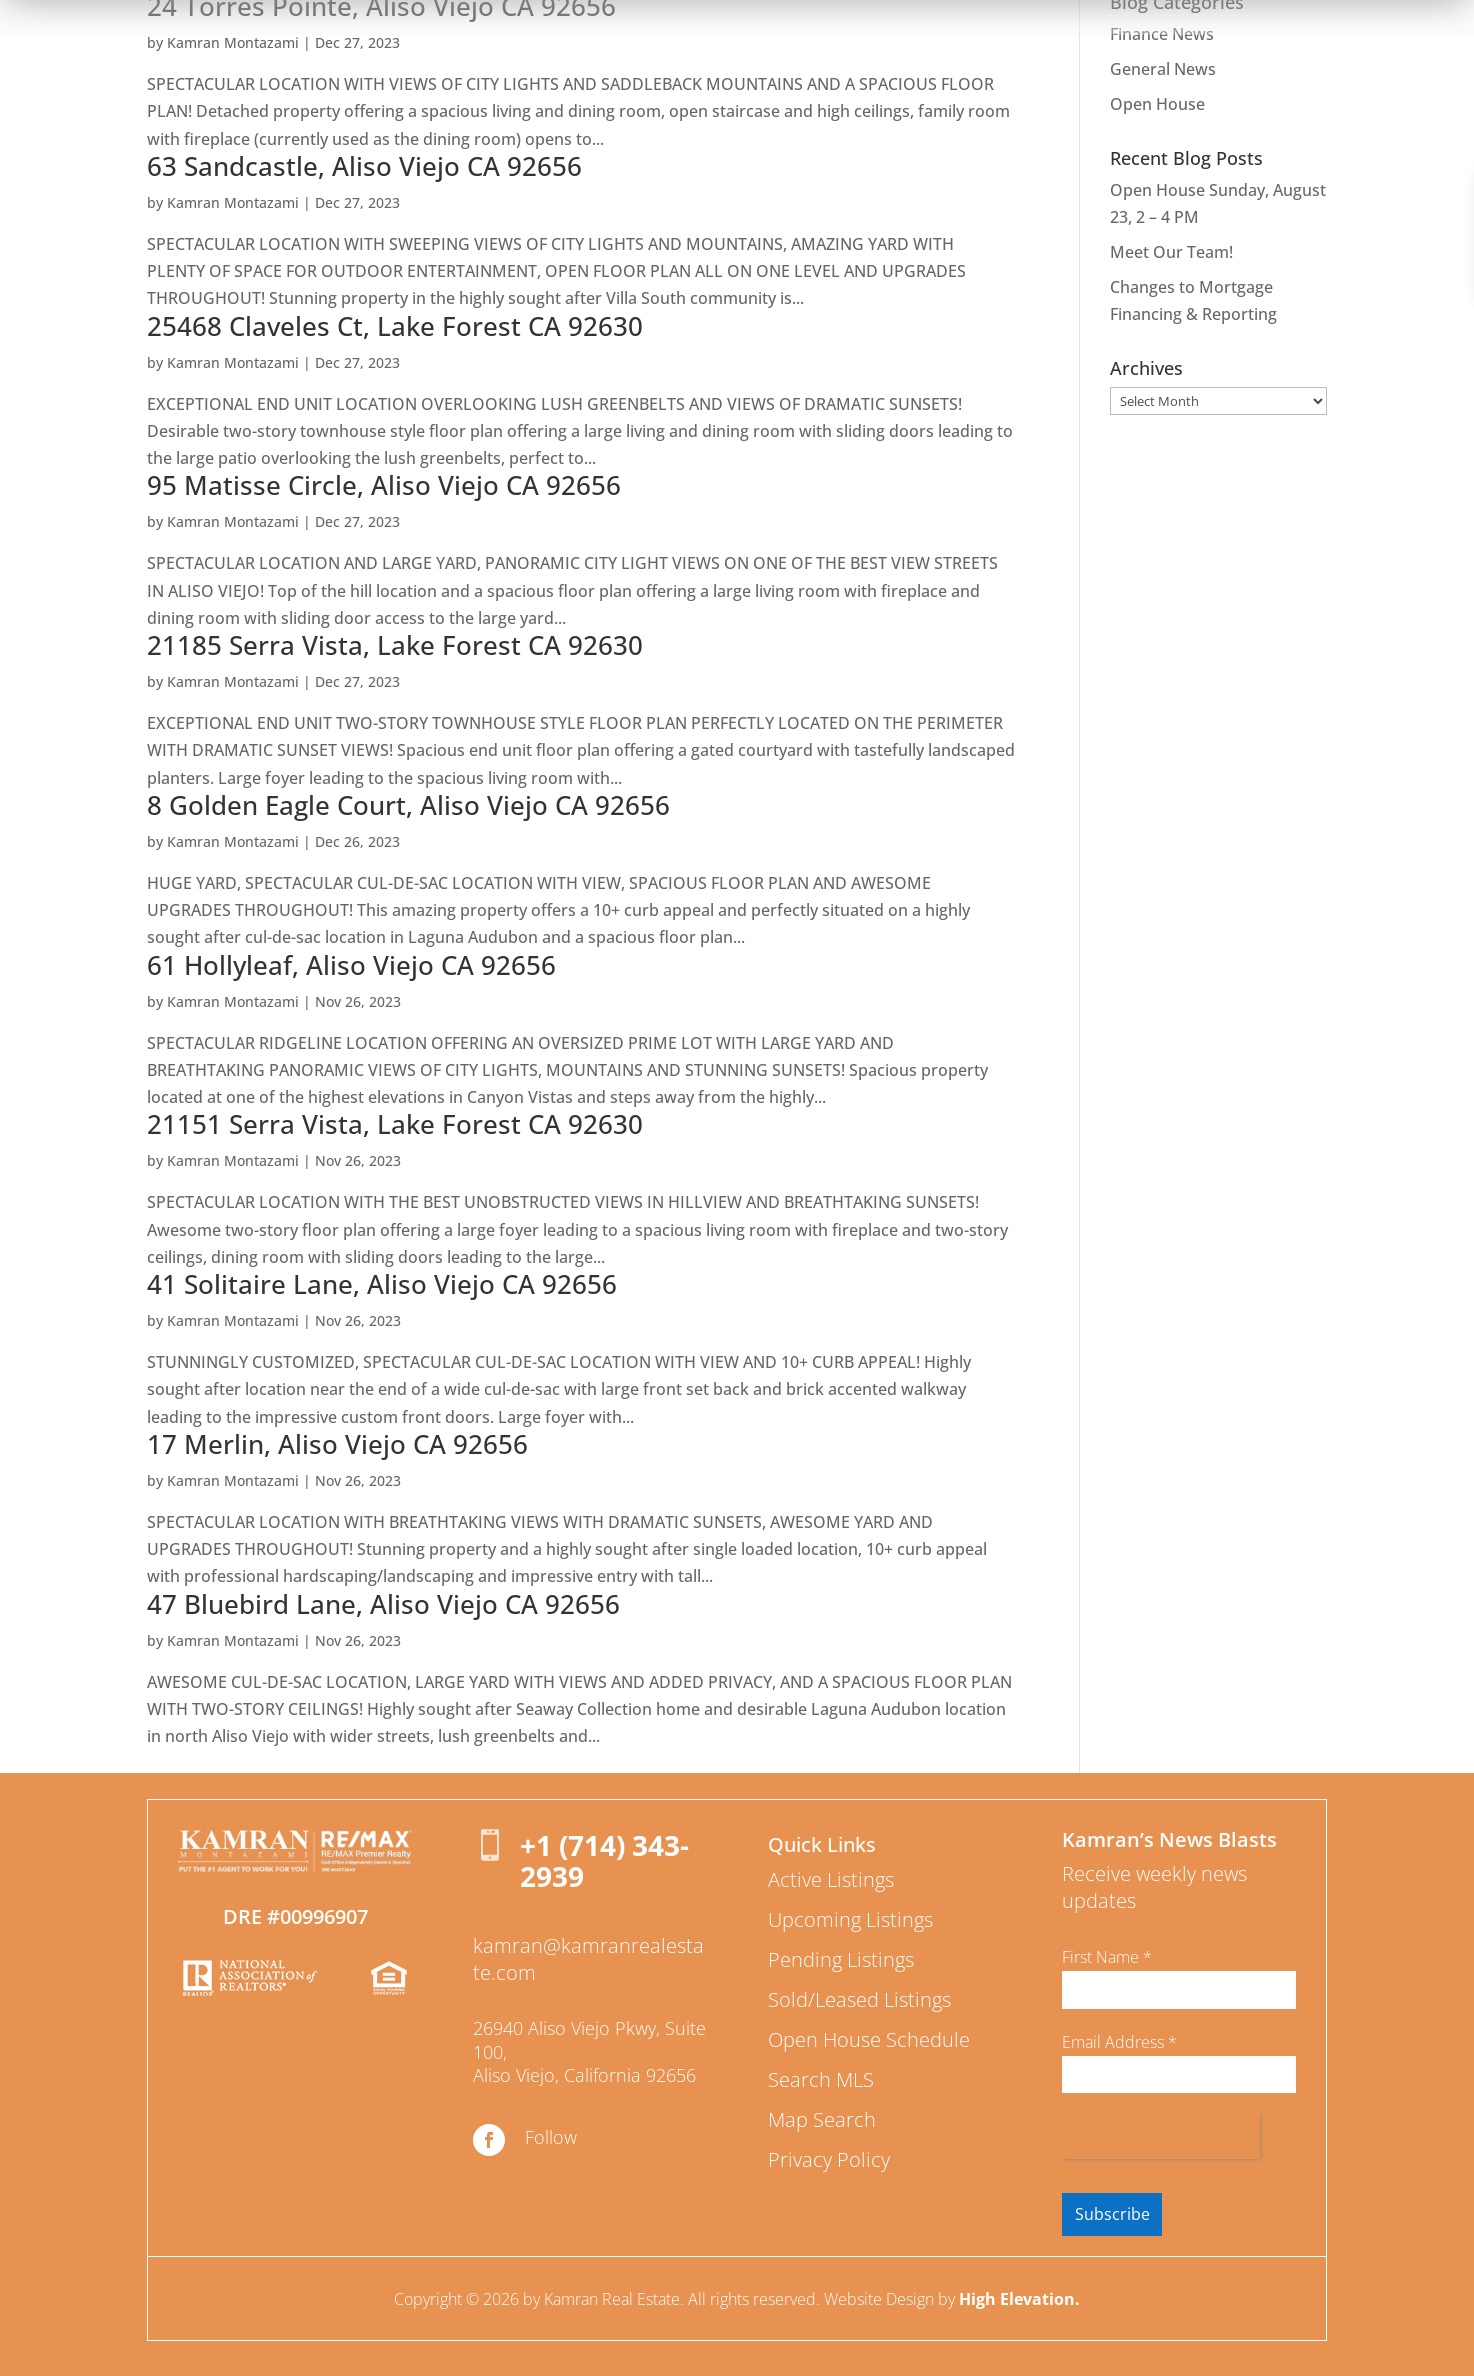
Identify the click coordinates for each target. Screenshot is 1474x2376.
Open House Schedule (869, 2039)
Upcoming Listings (850, 1919)
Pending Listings (841, 1959)
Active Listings (831, 1879)
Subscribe (1112, 2214)
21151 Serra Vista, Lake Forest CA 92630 (395, 1124)
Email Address (1119, 2042)
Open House (1157, 104)
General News (1163, 69)
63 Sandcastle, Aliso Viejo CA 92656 (364, 166)
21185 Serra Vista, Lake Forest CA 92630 (395, 645)
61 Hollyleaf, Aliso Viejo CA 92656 (351, 965)
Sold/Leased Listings (859, 1999)
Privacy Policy (829, 2159)
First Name (1107, 1957)
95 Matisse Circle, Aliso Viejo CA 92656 (384, 485)
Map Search (822, 2119)
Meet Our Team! (1171, 252)
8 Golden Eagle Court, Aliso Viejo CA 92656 (408, 805)
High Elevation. (1019, 2299)
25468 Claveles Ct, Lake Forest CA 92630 (395, 326)
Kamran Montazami (233, 42)
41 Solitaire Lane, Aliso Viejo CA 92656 (382, 1284)
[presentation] (1161, 2136)
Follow (551, 2137)
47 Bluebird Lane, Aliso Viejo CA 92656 (383, 1604)
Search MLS (821, 2079)
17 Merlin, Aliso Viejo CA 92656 (337, 1444)
